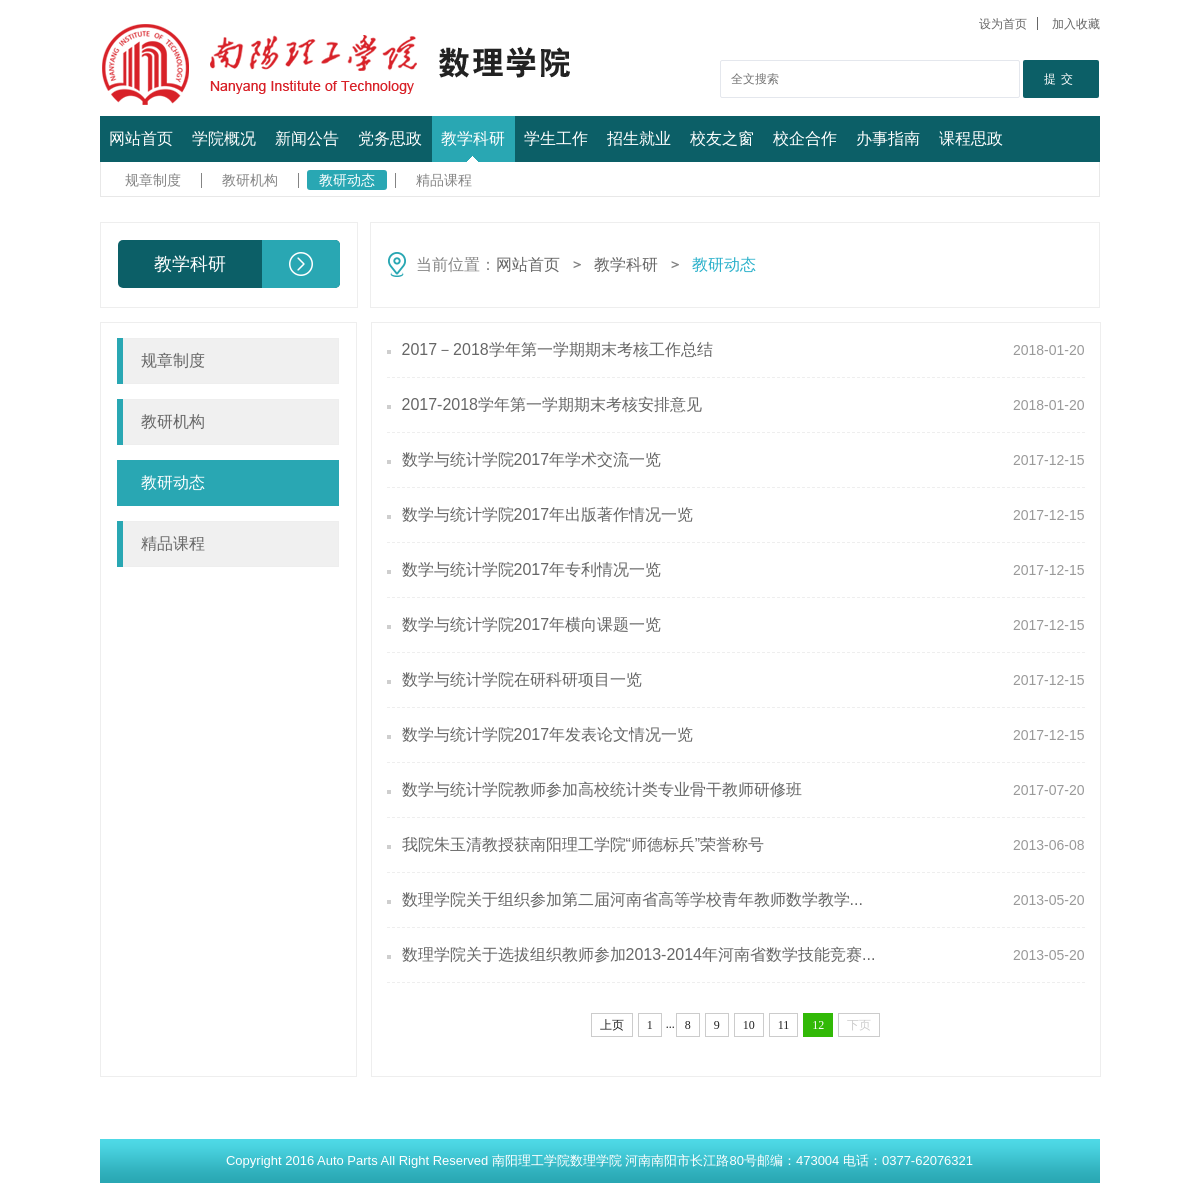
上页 (612, 1025)
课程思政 (971, 138)
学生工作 (556, 138)
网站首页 (141, 138)
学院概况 (224, 138)
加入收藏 (1076, 24)
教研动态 (347, 180)
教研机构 (250, 180)
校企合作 (805, 138)
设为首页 (1003, 24)
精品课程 (444, 180)
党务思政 (390, 138)
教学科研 (473, 138)
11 (784, 1025)
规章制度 (153, 180)
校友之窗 (722, 138)
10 (749, 1025)
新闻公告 (307, 138)
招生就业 (639, 138)
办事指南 (888, 138)
